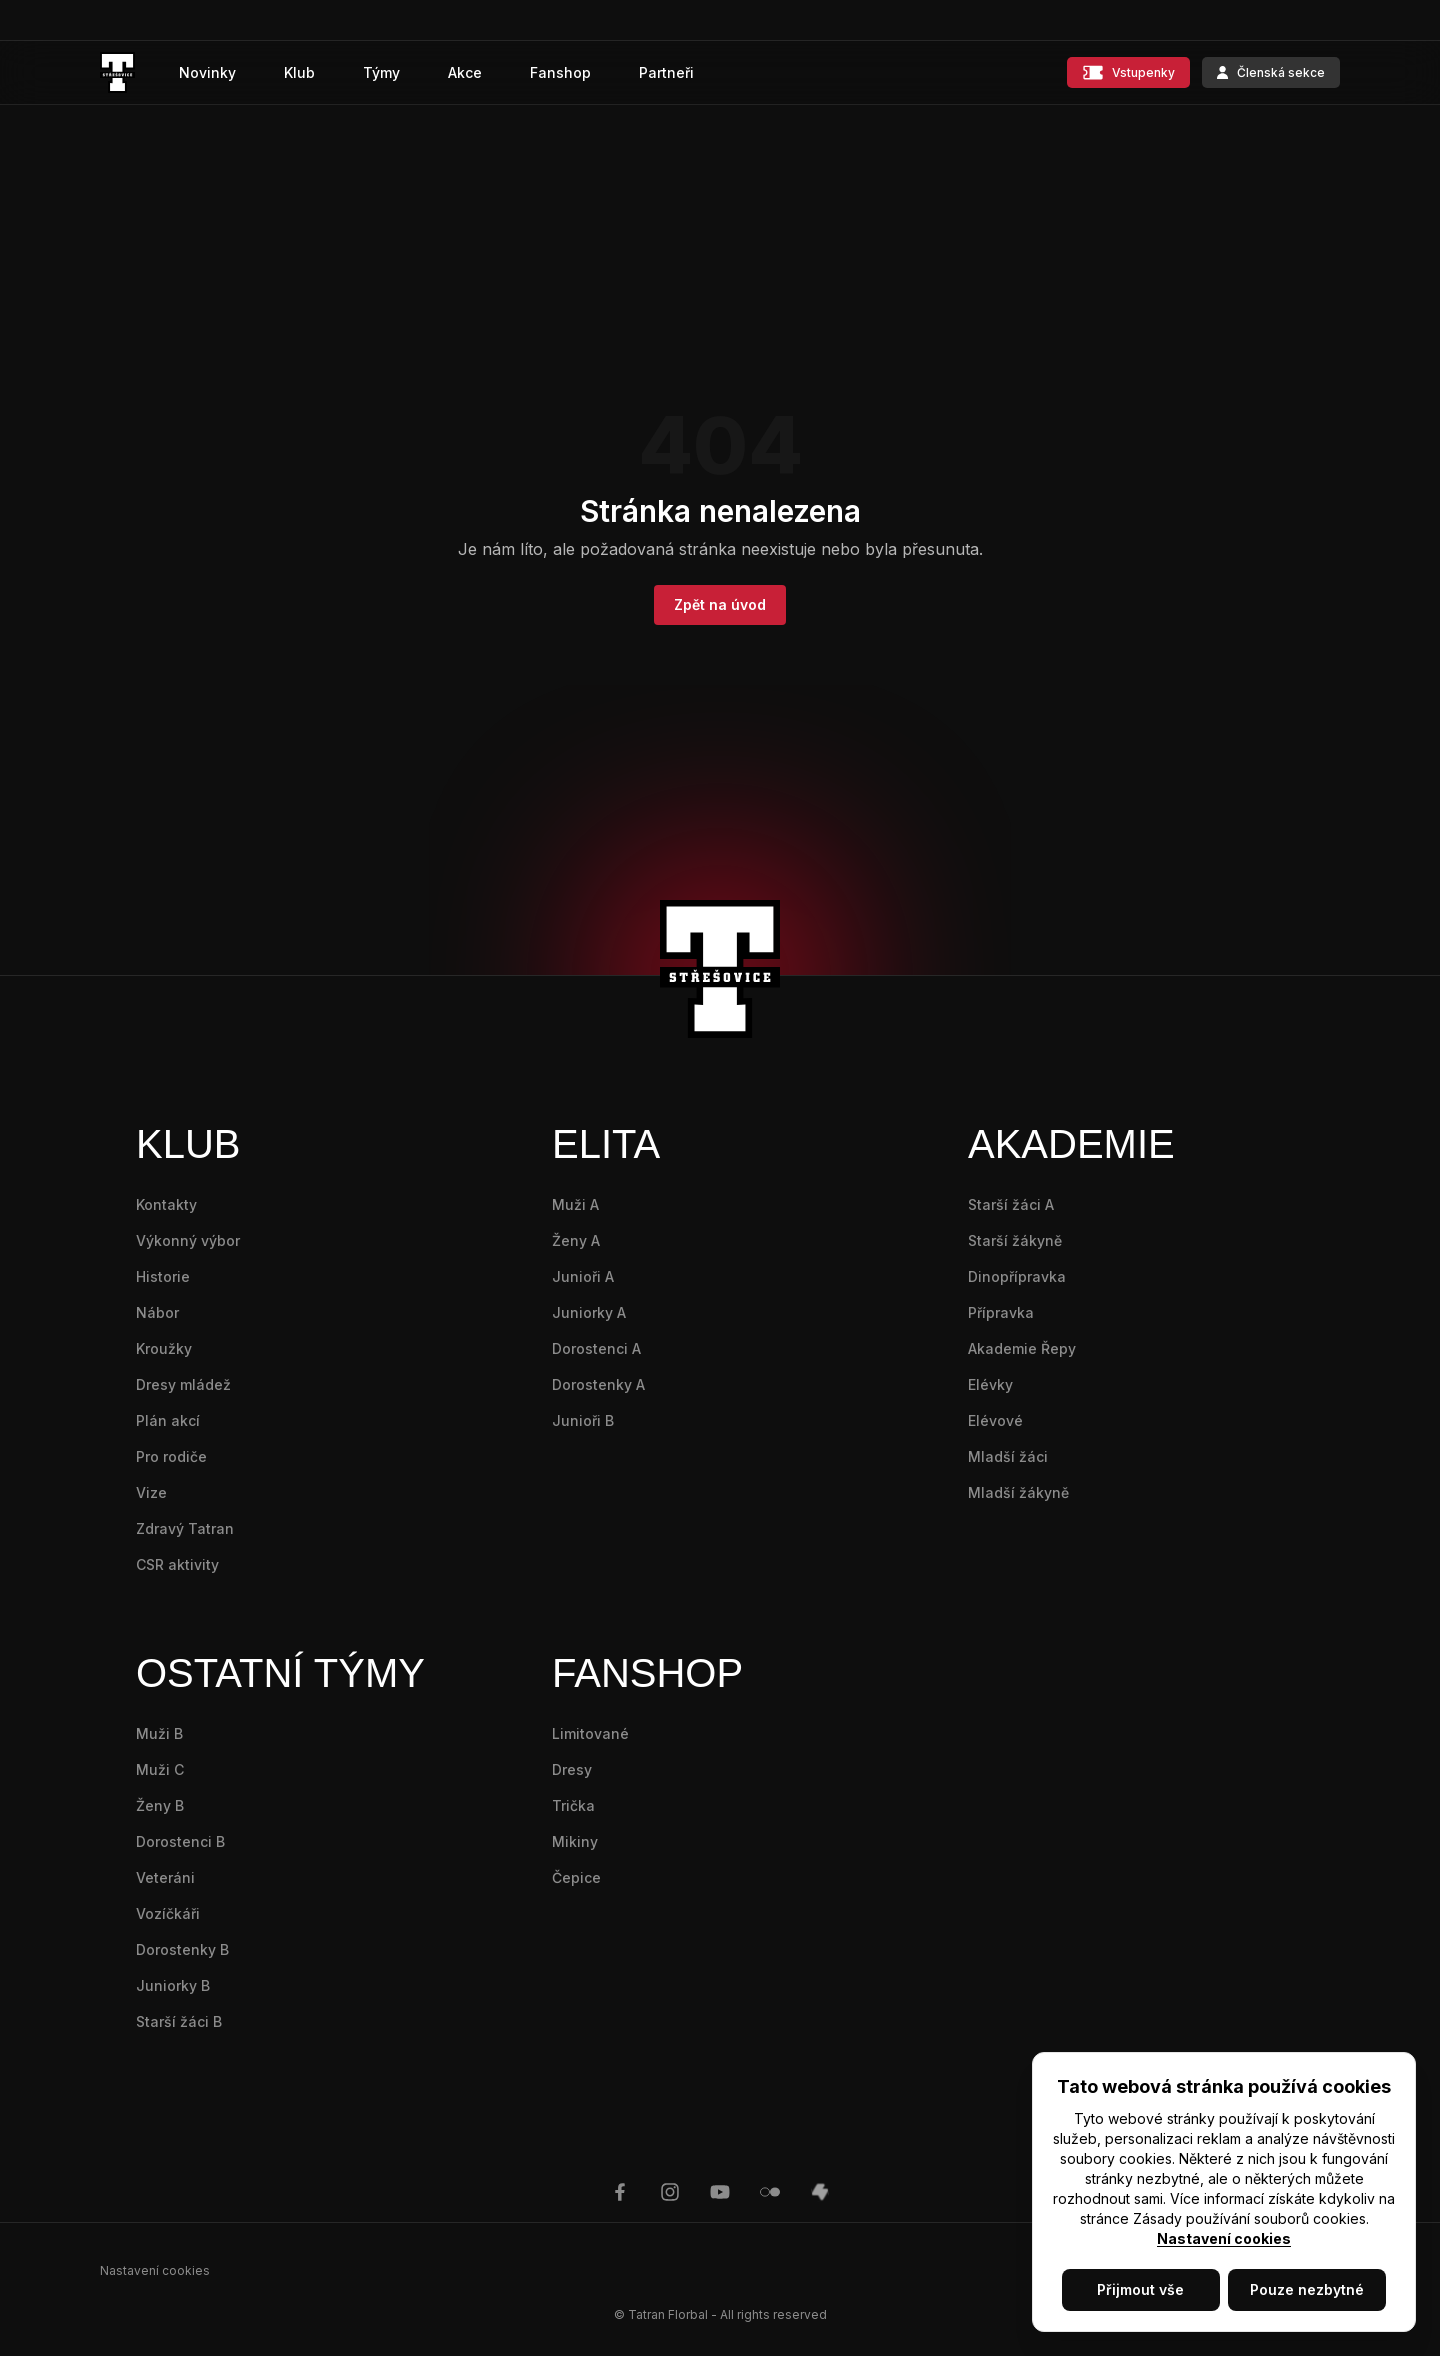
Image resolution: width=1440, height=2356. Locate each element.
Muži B (159, 1733)
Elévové (995, 1420)
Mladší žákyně (1018, 1492)
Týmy (381, 72)
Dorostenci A (596, 1348)
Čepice (576, 1877)
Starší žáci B (179, 2021)
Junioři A (583, 1276)
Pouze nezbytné (1307, 2289)
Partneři (666, 72)
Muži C (160, 1769)
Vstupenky (1128, 72)
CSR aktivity (177, 1564)
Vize (151, 1492)
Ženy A (576, 1240)
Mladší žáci (1008, 1456)
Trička (573, 1805)
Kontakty (166, 1204)
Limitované (590, 1733)
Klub (299, 72)
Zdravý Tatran (185, 1528)
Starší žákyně (1015, 1240)
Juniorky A (589, 1312)
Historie (163, 1276)
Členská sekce (1271, 73)
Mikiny (575, 1841)
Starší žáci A (1011, 1204)
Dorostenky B (182, 1949)
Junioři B (583, 1420)
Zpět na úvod (720, 604)
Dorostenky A (598, 1384)
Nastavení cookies (1224, 2238)
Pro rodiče (171, 1456)
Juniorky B (173, 1985)
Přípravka (1001, 1312)
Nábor (157, 1312)
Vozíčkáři (168, 1913)
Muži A (575, 1204)
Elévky (990, 1384)
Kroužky (164, 1348)
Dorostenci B (180, 1841)
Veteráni (165, 1877)
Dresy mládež (183, 1384)
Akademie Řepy (1022, 1348)
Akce (465, 72)
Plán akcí (168, 1420)
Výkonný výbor (188, 1240)
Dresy (572, 1769)
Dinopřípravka (1017, 1276)
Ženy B (160, 1805)
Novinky (207, 72)
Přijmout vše (1140, 2289)
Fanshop (560, 72)
